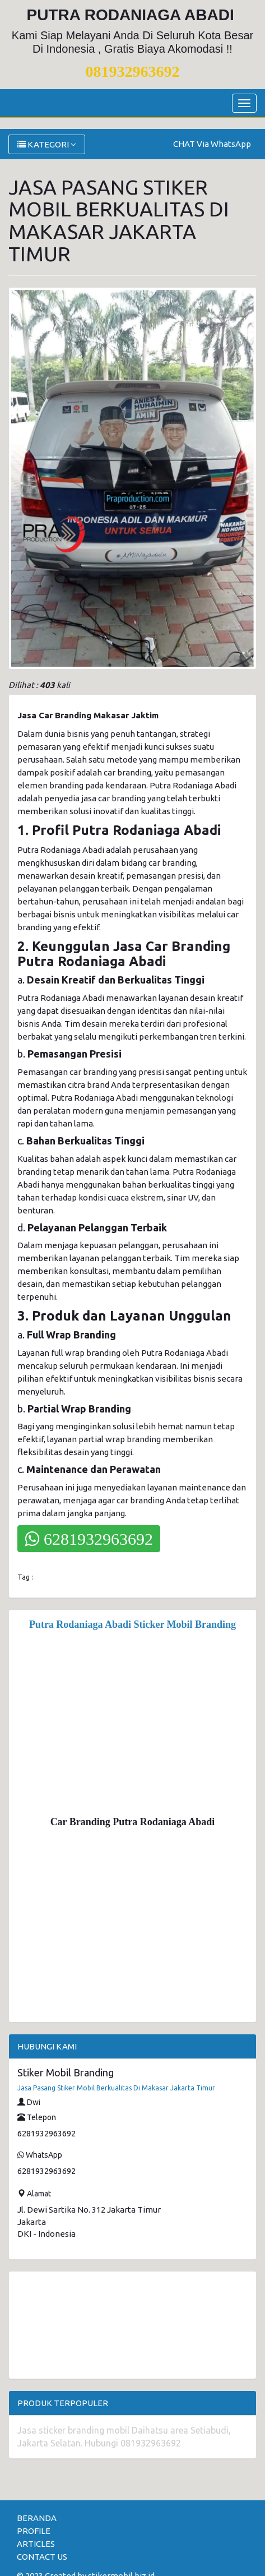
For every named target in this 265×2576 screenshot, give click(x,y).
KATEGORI (46, 144)
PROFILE (33, 2531)
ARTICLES (36, 2544)
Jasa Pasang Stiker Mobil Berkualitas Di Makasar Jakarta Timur (116, 2088)
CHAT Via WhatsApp (212, 144)
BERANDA (37, 2518)
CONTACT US (42, 2556)
